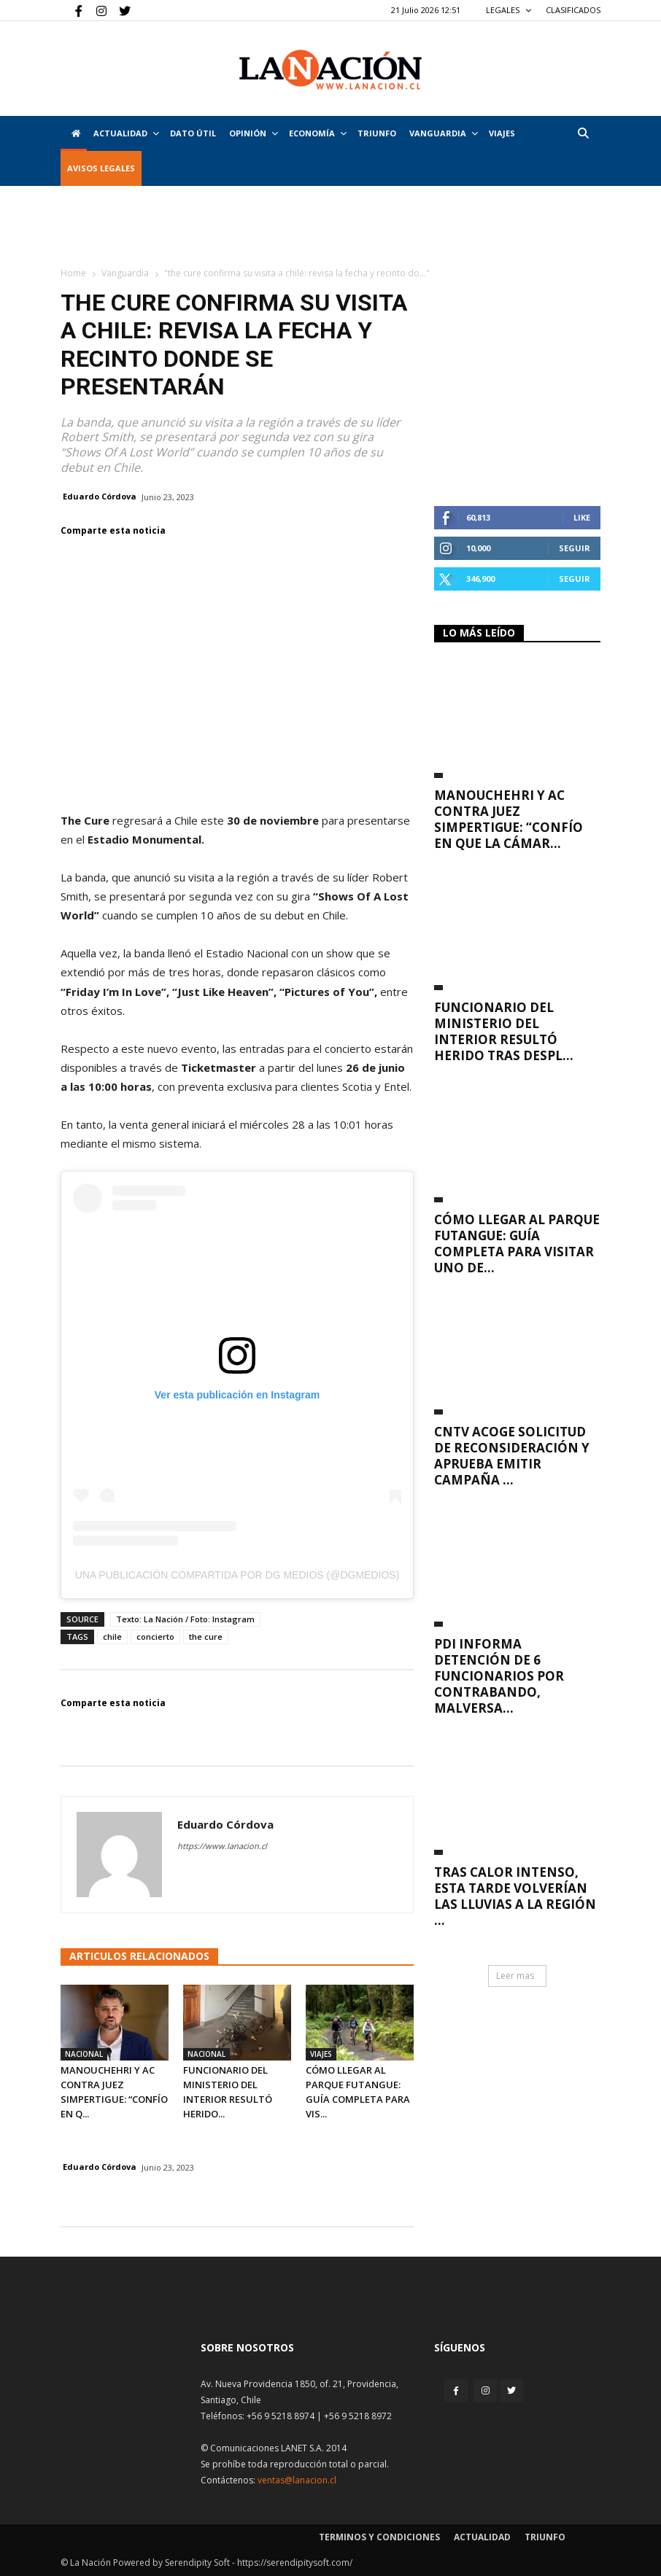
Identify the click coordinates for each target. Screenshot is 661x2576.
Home (73, 273)
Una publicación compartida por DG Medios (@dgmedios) (237, 1575)
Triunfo (376, 133)
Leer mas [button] (515, 1975)
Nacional (84, 2054)
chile (112, 1636)
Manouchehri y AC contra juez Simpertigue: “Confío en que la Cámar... (508, 819)
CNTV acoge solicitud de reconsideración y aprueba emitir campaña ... (512, 1455)
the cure (206, 1636)
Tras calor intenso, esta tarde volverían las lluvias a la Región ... (515, 1896)
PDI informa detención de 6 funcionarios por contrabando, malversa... (499, 1675)
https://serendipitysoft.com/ (294, 2562)
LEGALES (509, 9)
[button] (582, 133)
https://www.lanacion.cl (222, 1845)
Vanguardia (443, 133)
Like (581, 517)
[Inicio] (74, 133)
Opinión (253, 133)
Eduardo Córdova (99, 496)
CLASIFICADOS (573, 9)
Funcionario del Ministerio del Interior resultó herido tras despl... (503, 1031)
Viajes (321, 2054)
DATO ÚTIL (193, 133)
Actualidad (126, 133)
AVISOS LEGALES (101, 168)
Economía (318, 133)
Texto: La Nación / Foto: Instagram (185, 1619)
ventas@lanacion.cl (297, 2480)
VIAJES (502, 133)
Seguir (574, 547)
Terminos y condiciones (379, 2537)
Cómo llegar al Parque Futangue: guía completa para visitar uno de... (517, 1243)
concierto (155, 1636)
